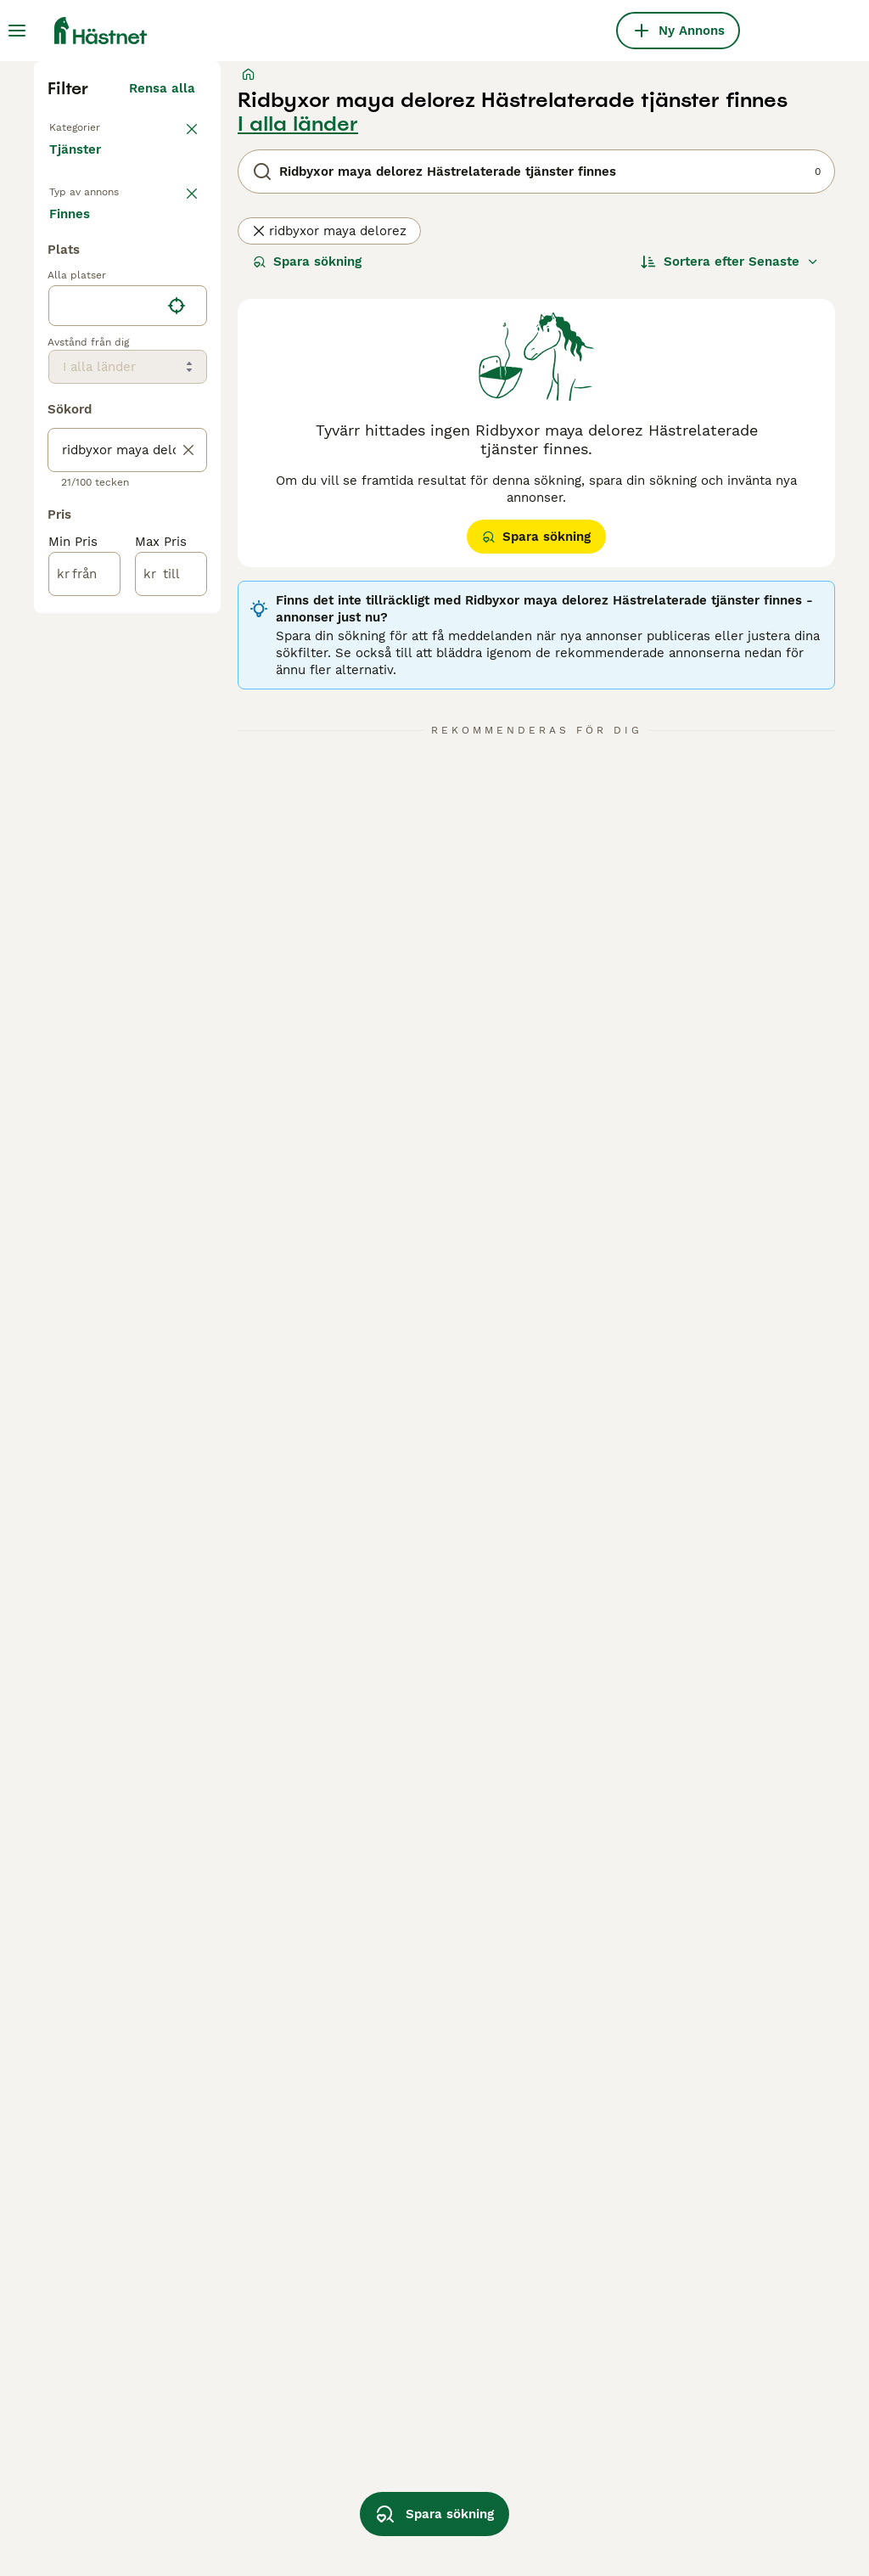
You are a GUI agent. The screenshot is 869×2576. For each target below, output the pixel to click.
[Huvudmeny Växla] (17, 31)
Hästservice (89, 614)
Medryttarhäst (96, 479)
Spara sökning (307, 574)
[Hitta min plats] (176, 791)
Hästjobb (80, 587)
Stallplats (83, 506)
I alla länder (298, 436)
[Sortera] (730, 574)
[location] (127, 791)
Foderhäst (84, 560)
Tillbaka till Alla (103, 438)
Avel (66, 533)
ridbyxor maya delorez (329, 543)
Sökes (160, 692)
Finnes (83, 692)
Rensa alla (162, 400)
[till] (171, 1060)
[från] (84, 1060)
